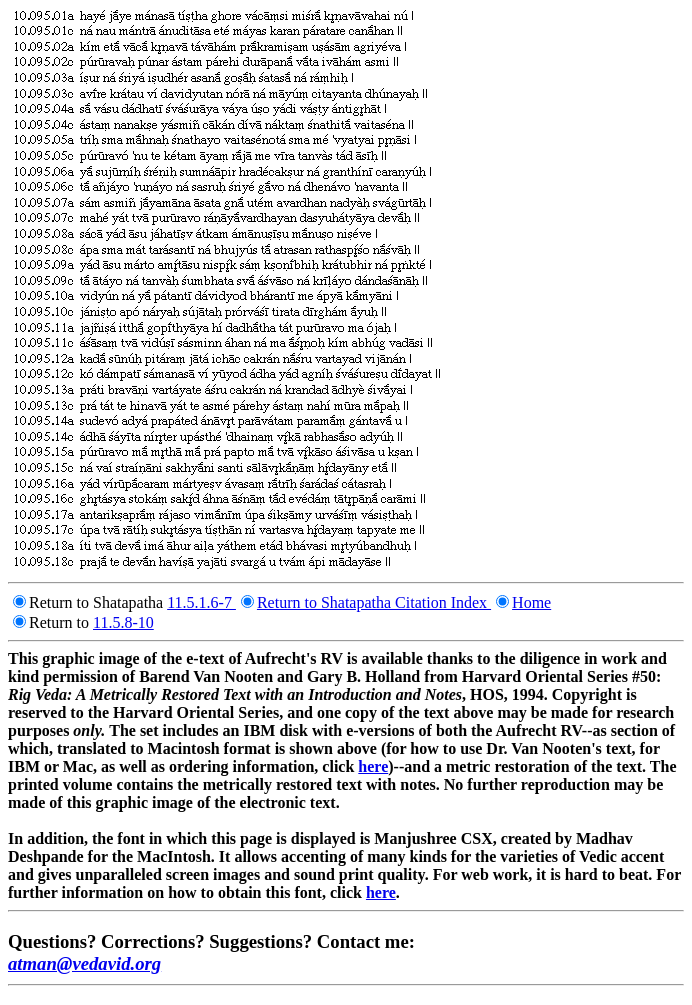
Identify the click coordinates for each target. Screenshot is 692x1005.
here (373, 766)
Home (531, 602)
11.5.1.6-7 (201, 602)
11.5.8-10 (123, 622)
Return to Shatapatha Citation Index (374, 602)
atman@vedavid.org (84, 963)
